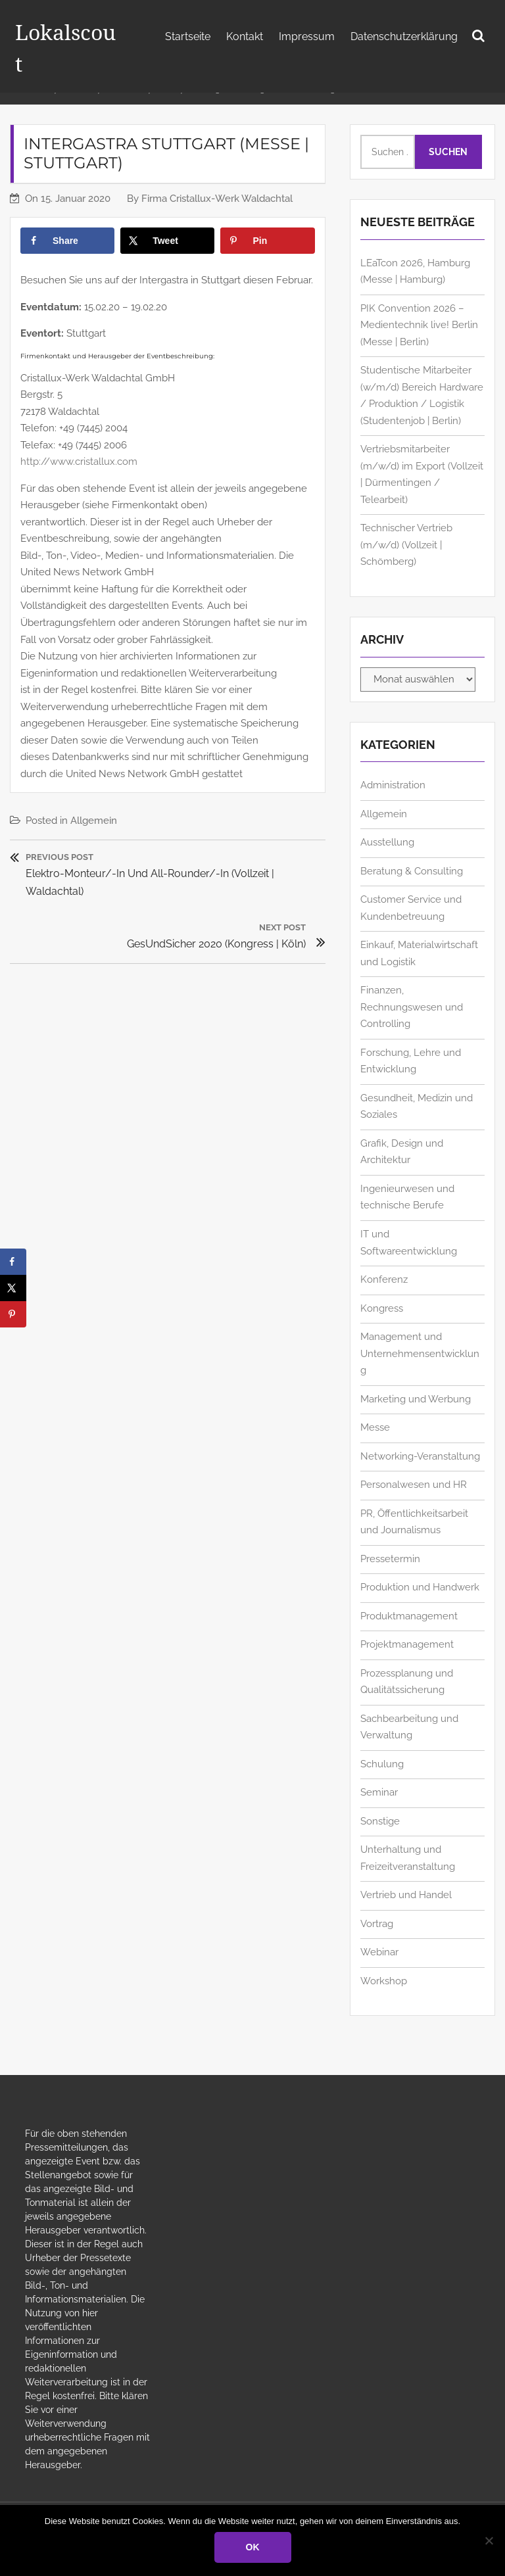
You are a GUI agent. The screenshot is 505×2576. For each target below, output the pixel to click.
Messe (375, 1447)
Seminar (379, 1812)
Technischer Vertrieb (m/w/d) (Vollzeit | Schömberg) (406, 564)
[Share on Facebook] (67, 260)
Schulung (382, 1784)
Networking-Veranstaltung (420, 1476)
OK (253, 2547)
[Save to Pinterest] (267, 260)
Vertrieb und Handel (406, 1914)
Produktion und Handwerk (419, 1607)
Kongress (381, 1328)
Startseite (187, 36)
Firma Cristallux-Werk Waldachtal (217, 218)
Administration (392, 805)
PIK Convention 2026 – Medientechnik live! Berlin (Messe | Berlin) (419, 345)
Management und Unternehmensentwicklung (419, 1373)
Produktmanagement (409, 1636)
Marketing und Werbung (415, 1419)
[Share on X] (167, 260)
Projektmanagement (407, 1664)
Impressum (307, 36)
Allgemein (93, 840)
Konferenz (384, 1299)
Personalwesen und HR (413, 1504)
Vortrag (376, 1943)
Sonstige (380, 1841)
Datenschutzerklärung (404, 36)
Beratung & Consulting (411, 891)
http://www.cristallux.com (78, 481)
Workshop (383, 2001)
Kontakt (244, 36)
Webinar (379, 1972)
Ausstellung (387, 862)
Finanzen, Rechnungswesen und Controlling (411, 1026)
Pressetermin (390, 1579)
